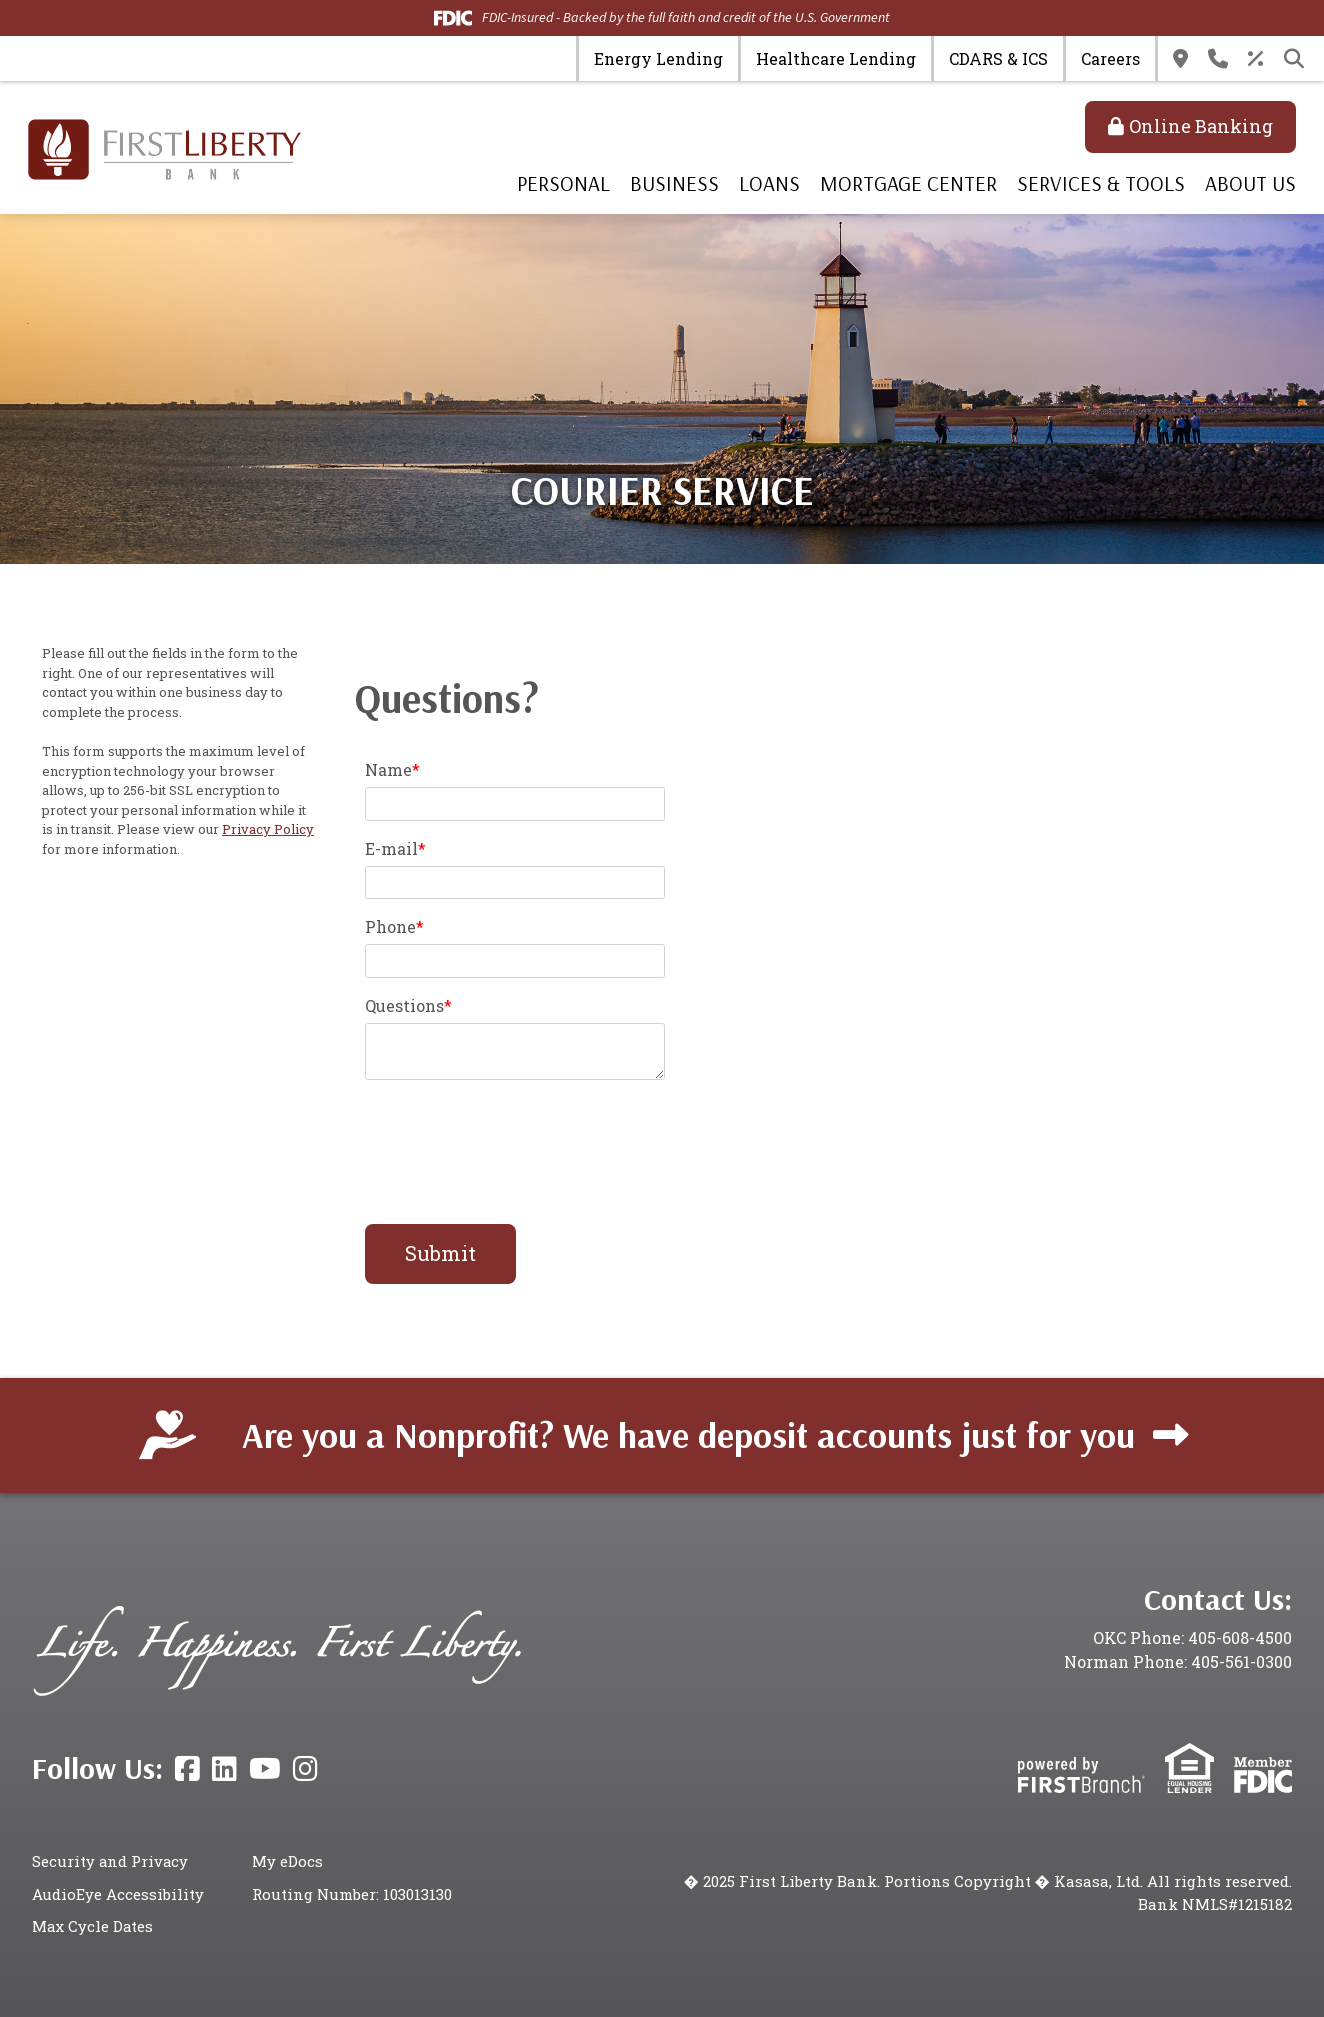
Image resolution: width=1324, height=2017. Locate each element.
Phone (390, 926)
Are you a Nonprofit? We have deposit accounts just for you (688, 1434)
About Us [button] (1250, 183)
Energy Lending (658, 58)
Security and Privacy (111, 1861)
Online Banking (1201, 126)
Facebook (187, 1769)
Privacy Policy (268, 829)
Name (388, 769)
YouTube (265, 1769)
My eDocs (287, 1861)
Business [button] (674, 183)
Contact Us (1218, 59)
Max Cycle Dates (93, 1926)
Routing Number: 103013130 (352, 1894)
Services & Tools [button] (1101, 183)
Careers (1110, 58)
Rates (1256, 59)
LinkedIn (224, 1769)
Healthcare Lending (836, 58)
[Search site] (1294, 59)
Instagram (305, 1769)
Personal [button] (563, 183)
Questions (404, 1005)
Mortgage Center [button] (908, 183)
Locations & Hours (1180, 59)
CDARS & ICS (998, 58)
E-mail (391, 848)
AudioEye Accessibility (118, 1894)
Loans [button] (769, 183)
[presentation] (517, 1141)
